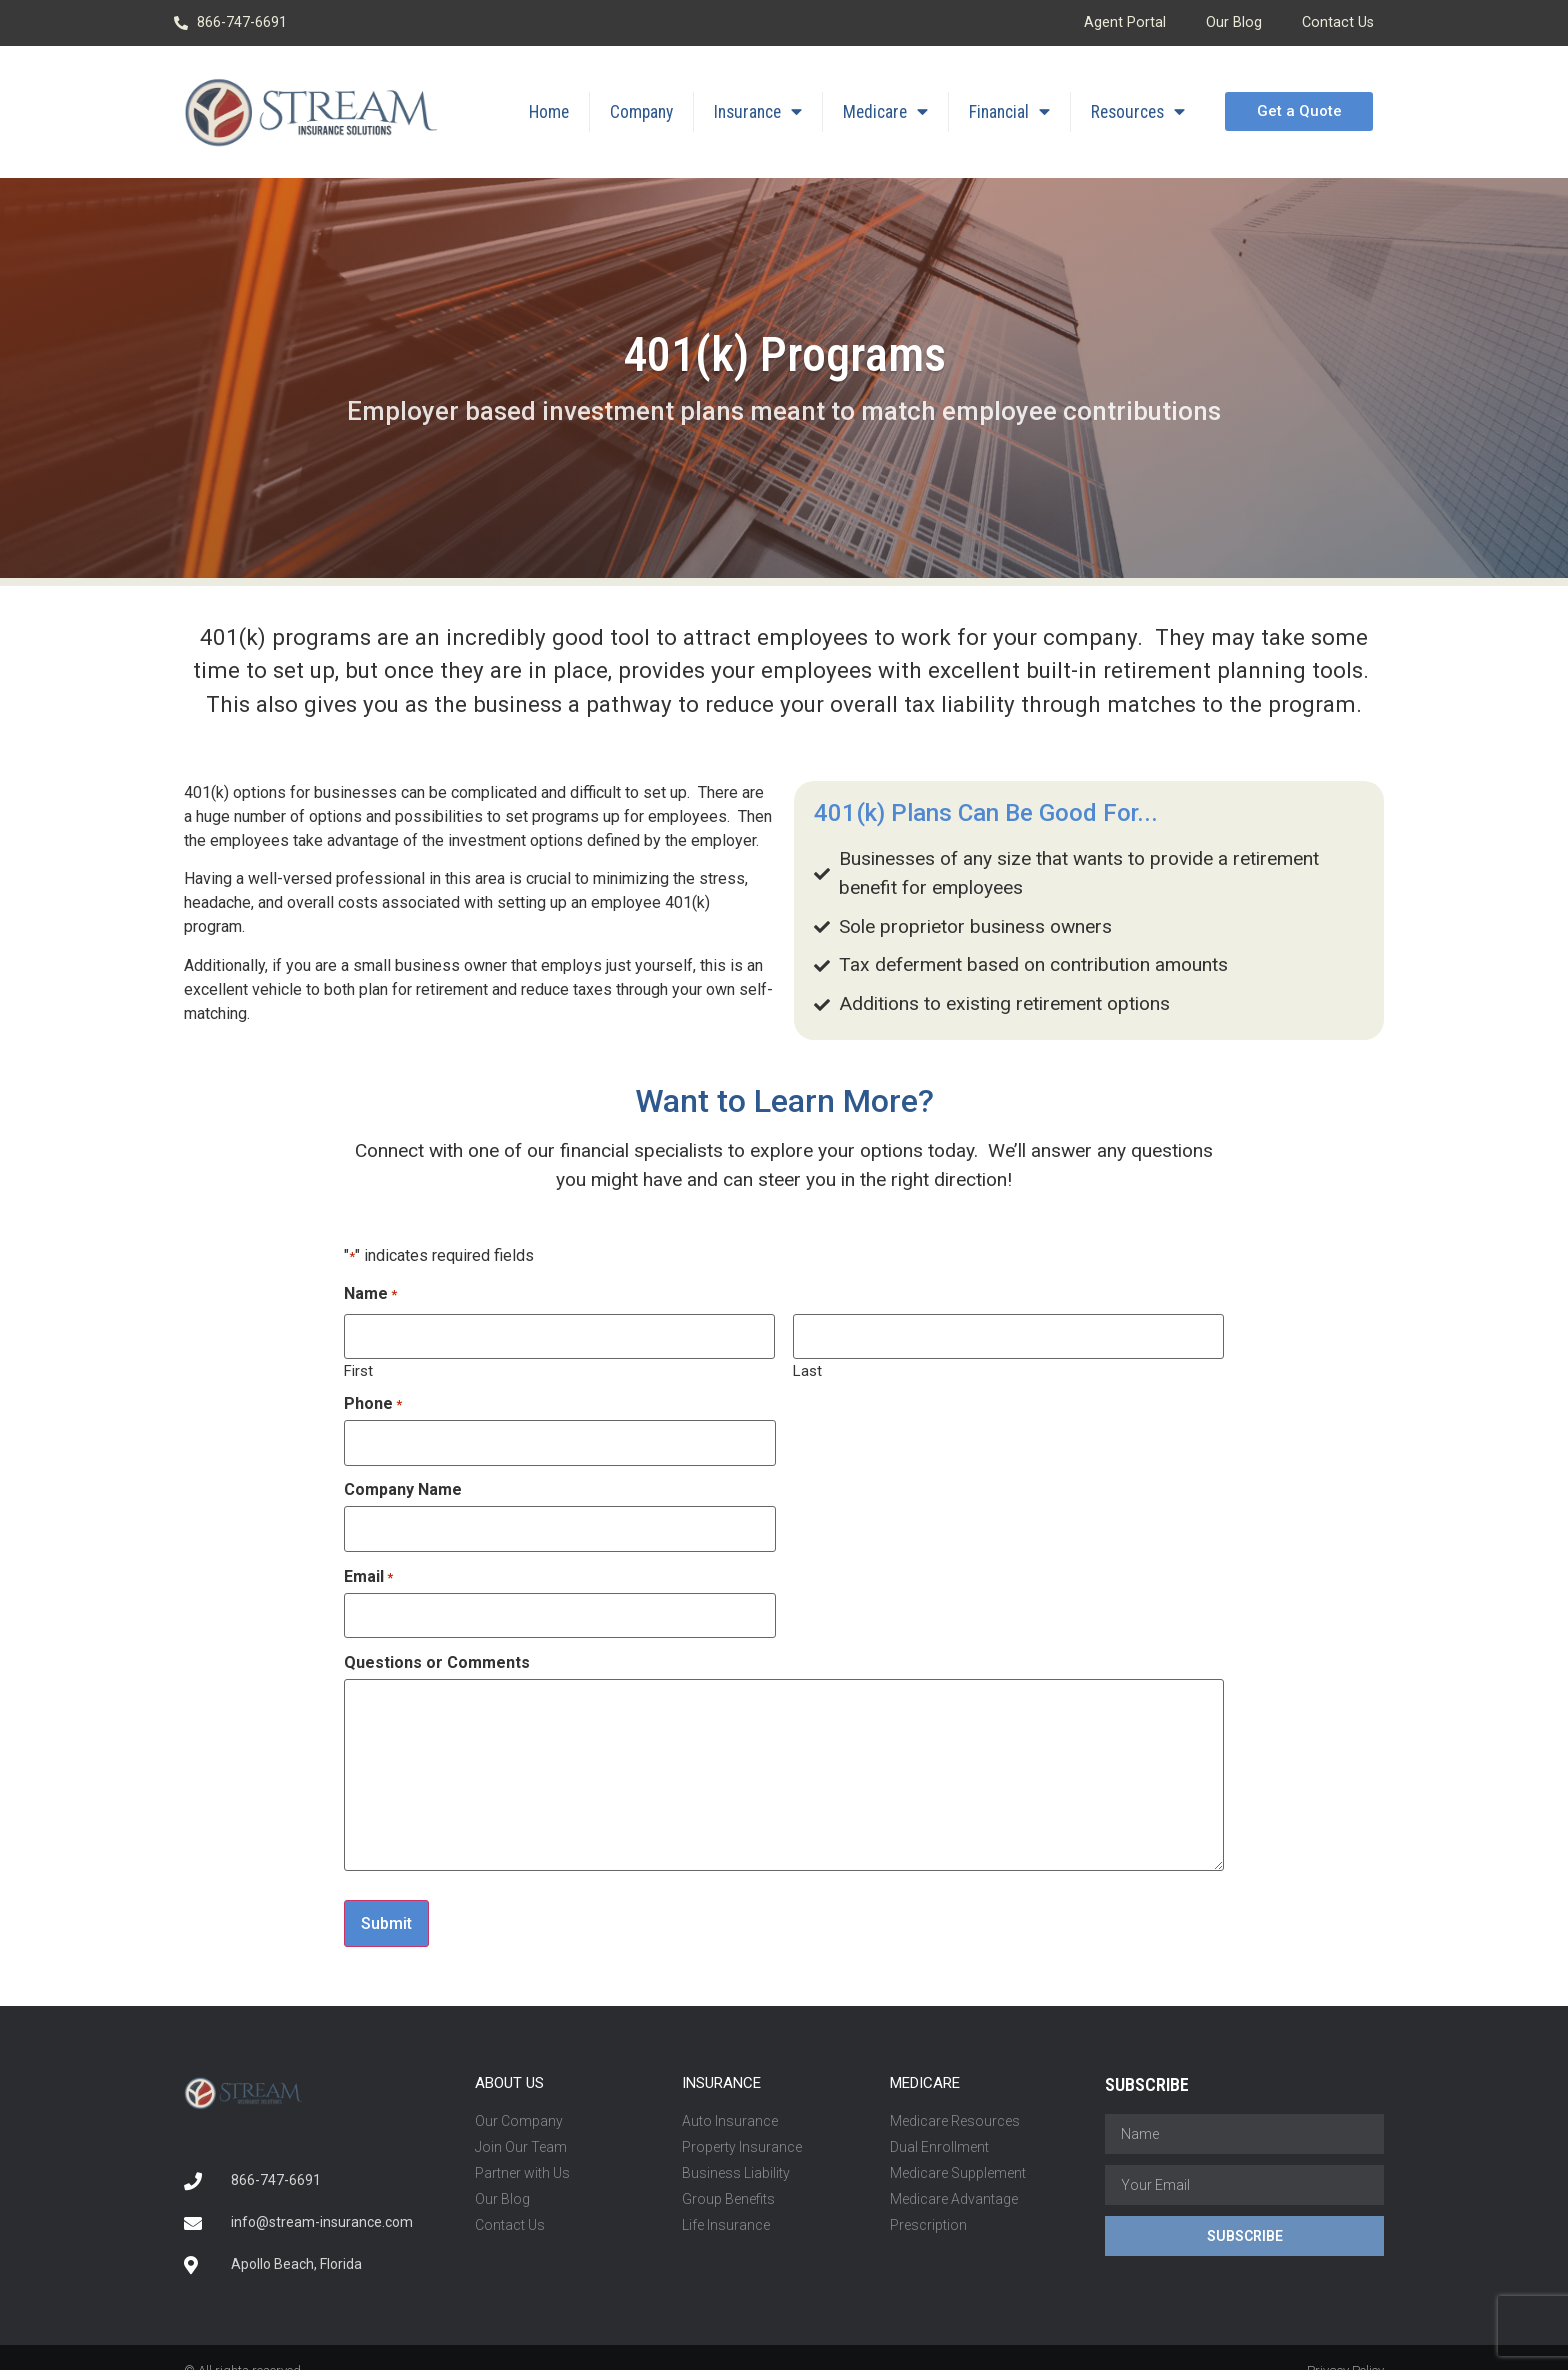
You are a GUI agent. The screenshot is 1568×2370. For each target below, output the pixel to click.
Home (549, 112)
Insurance (758, 112)
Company (641, 112)
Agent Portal (1125, 22)
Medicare (885, 112)
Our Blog (1234, 22)
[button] (1298, 111)
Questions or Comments (437, 1643)
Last (807, 1365)
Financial (1009, 112)
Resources (1138, 112)
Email (368, 1562)
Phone (373, 1399)
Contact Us (1338, 22)
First (358, 1365)
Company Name (403, 1481)
